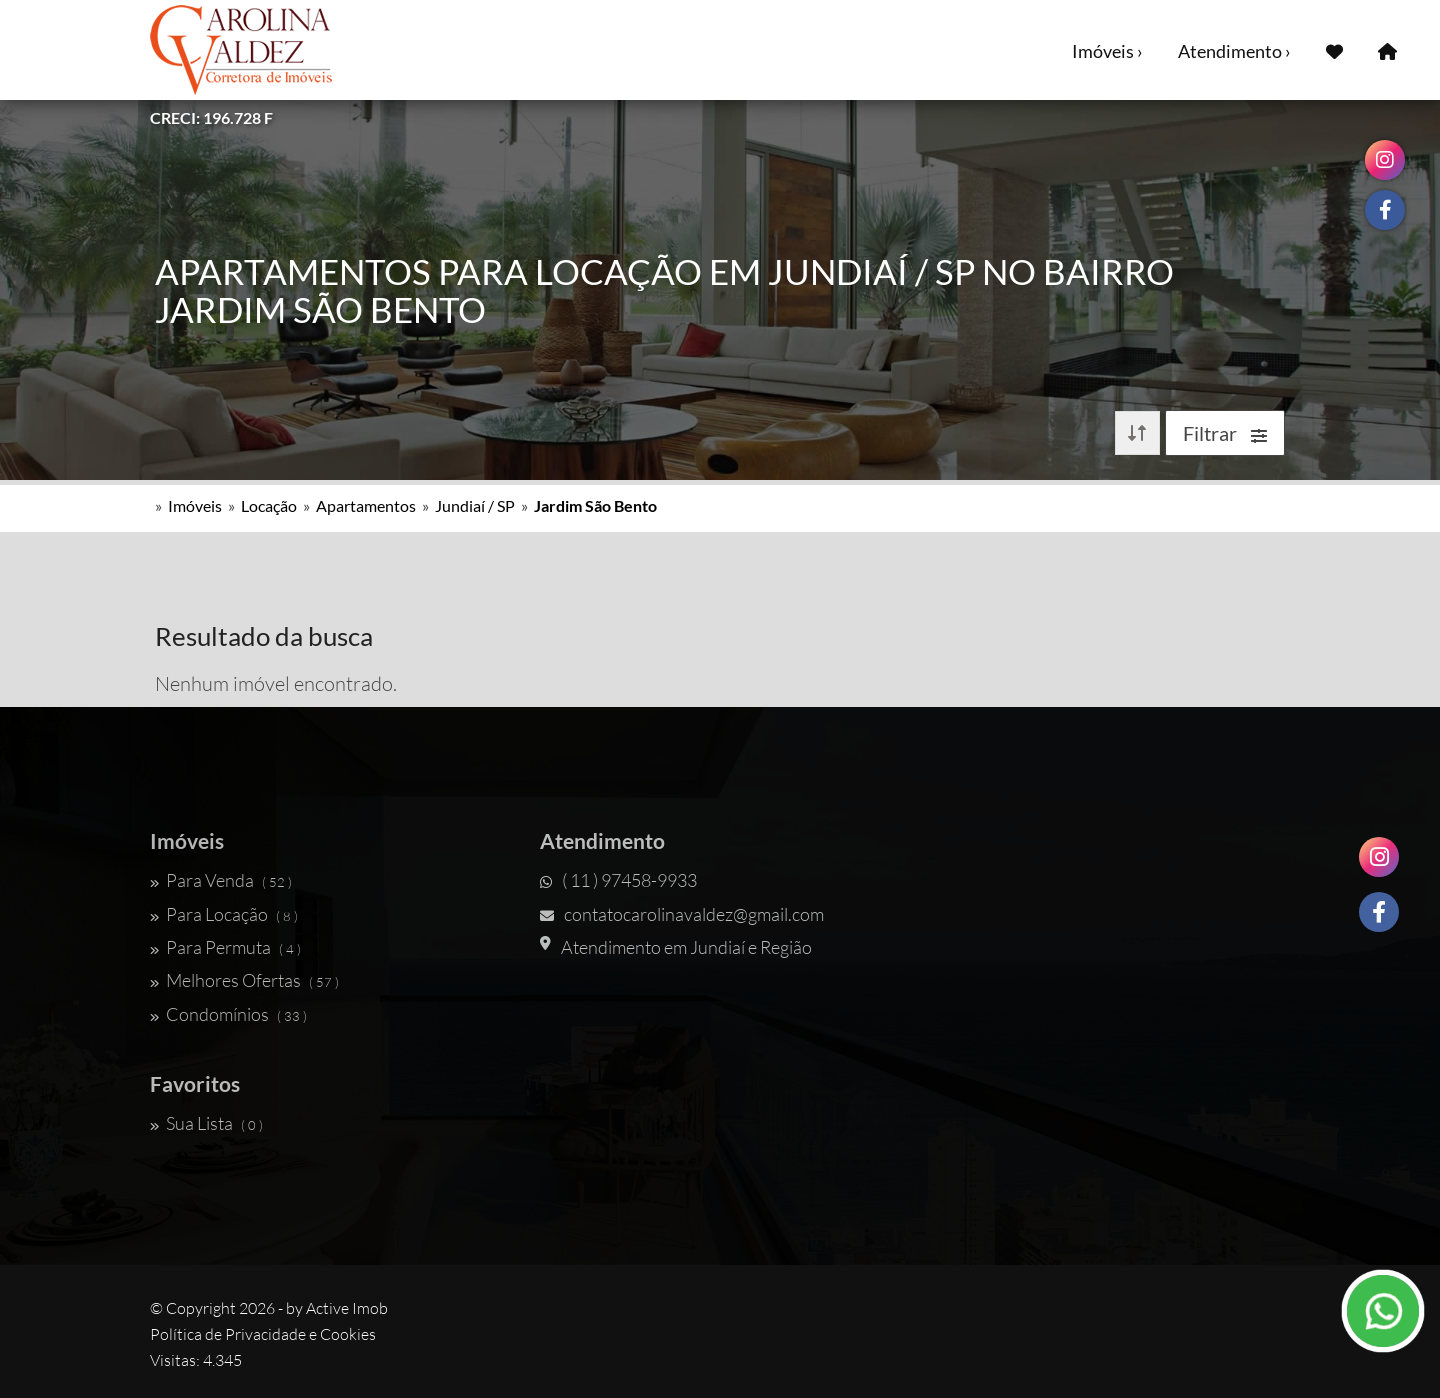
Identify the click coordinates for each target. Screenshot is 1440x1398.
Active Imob (347, 1308)
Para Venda (221, 880)
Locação (269, 505)
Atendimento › (1234, 51)
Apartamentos (366, 505)
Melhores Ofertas (244, 980)
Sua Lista (206, 1123)
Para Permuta (225, 947)
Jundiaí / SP (475, 505)
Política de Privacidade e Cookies (263, 1334)
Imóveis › (1107, 51)
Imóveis (195, 505)
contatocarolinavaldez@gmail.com (682, 914)
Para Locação (224, 914)
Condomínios (228, 1014)
